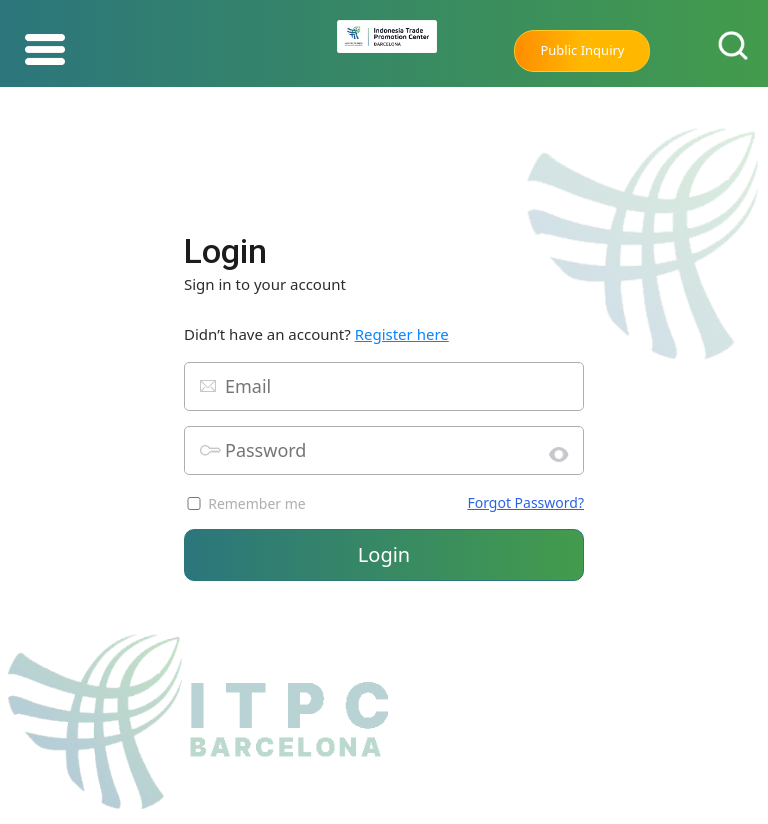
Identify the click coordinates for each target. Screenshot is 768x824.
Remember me (257, 503)
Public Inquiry (582, 50)
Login (384, 554)
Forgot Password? (525, 502)
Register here (402, 334)
